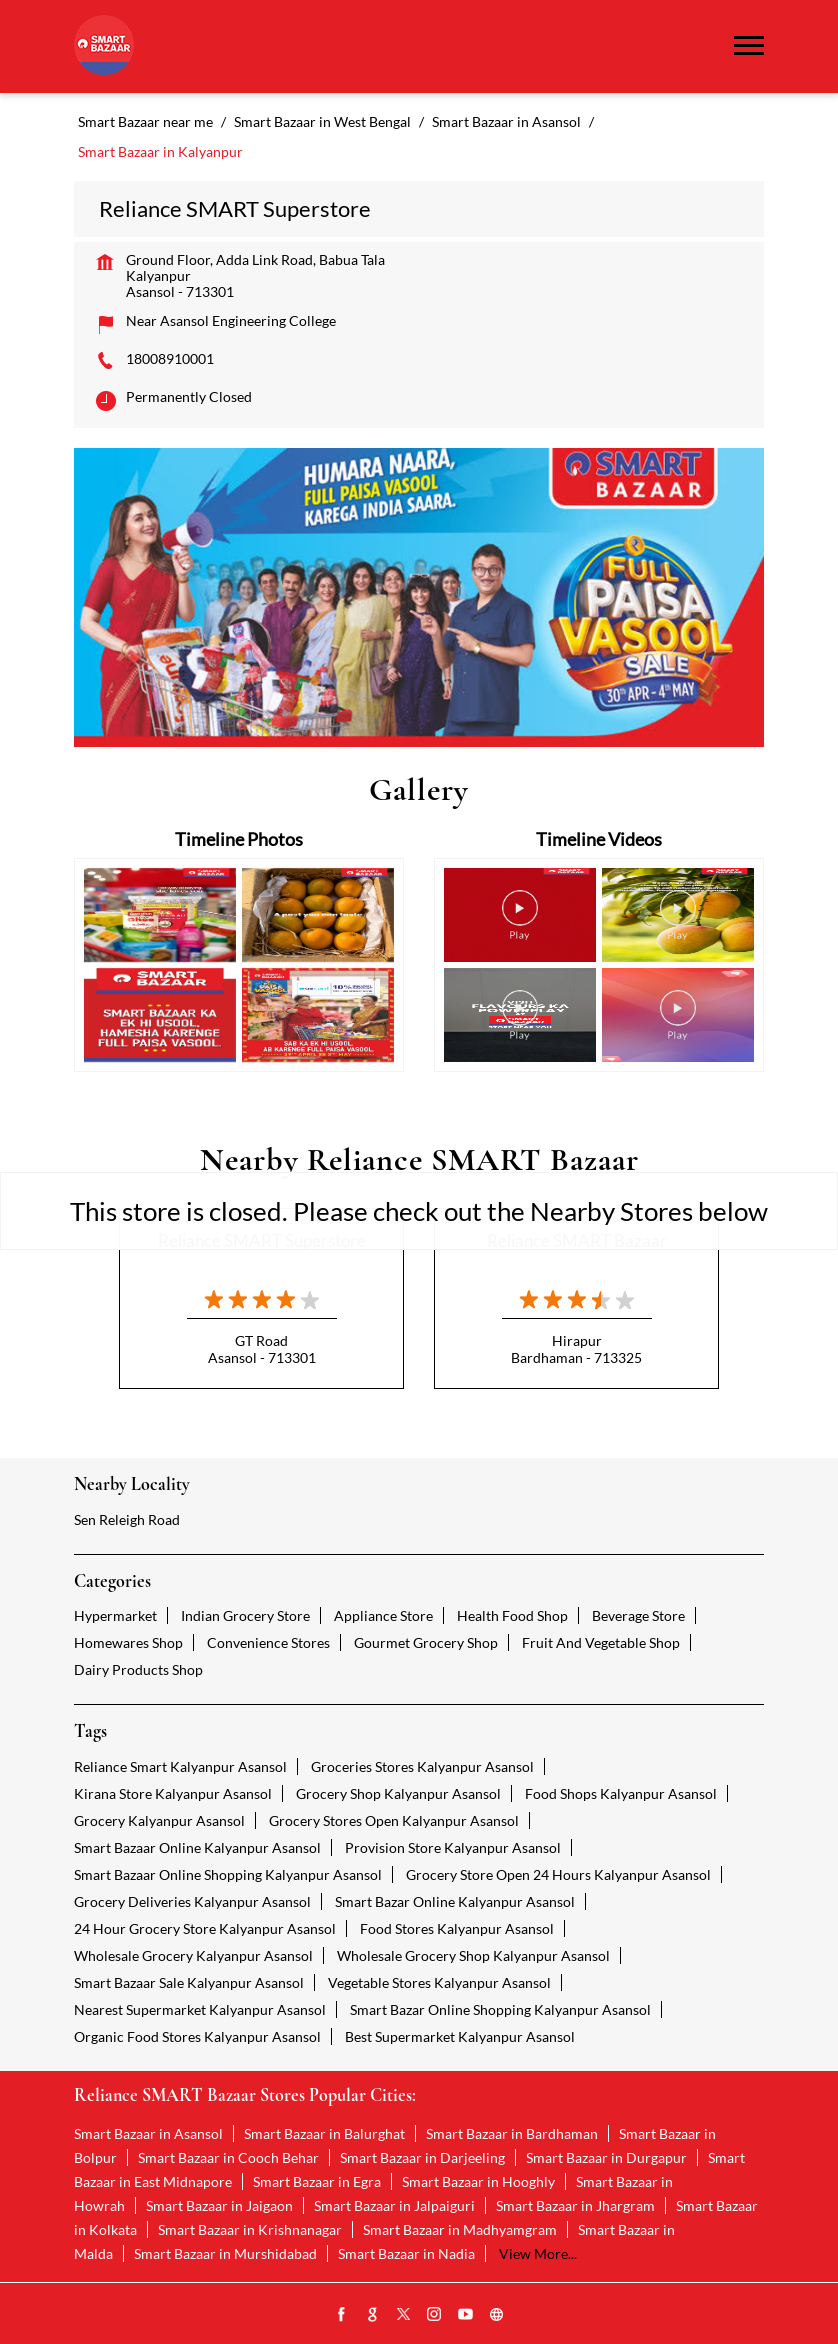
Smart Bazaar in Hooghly (478, 2181)
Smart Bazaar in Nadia (406, 2253)
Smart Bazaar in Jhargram (575, 2205)
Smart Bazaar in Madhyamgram (460, 2229)
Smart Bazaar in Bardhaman (512, 2133)
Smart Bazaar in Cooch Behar (228, 2157)
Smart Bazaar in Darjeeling (422, 2157)
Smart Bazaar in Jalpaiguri (394, 2205)
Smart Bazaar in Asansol (148, 2133)
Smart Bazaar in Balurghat (324, 2133)
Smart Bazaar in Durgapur (606, 2157)
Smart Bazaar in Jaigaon (219, 2205)
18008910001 (170, 358)
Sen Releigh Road (127, 1519)
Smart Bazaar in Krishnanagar (250, 2229)
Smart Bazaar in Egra (317, 2181)
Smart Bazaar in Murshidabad (225, 2253)
